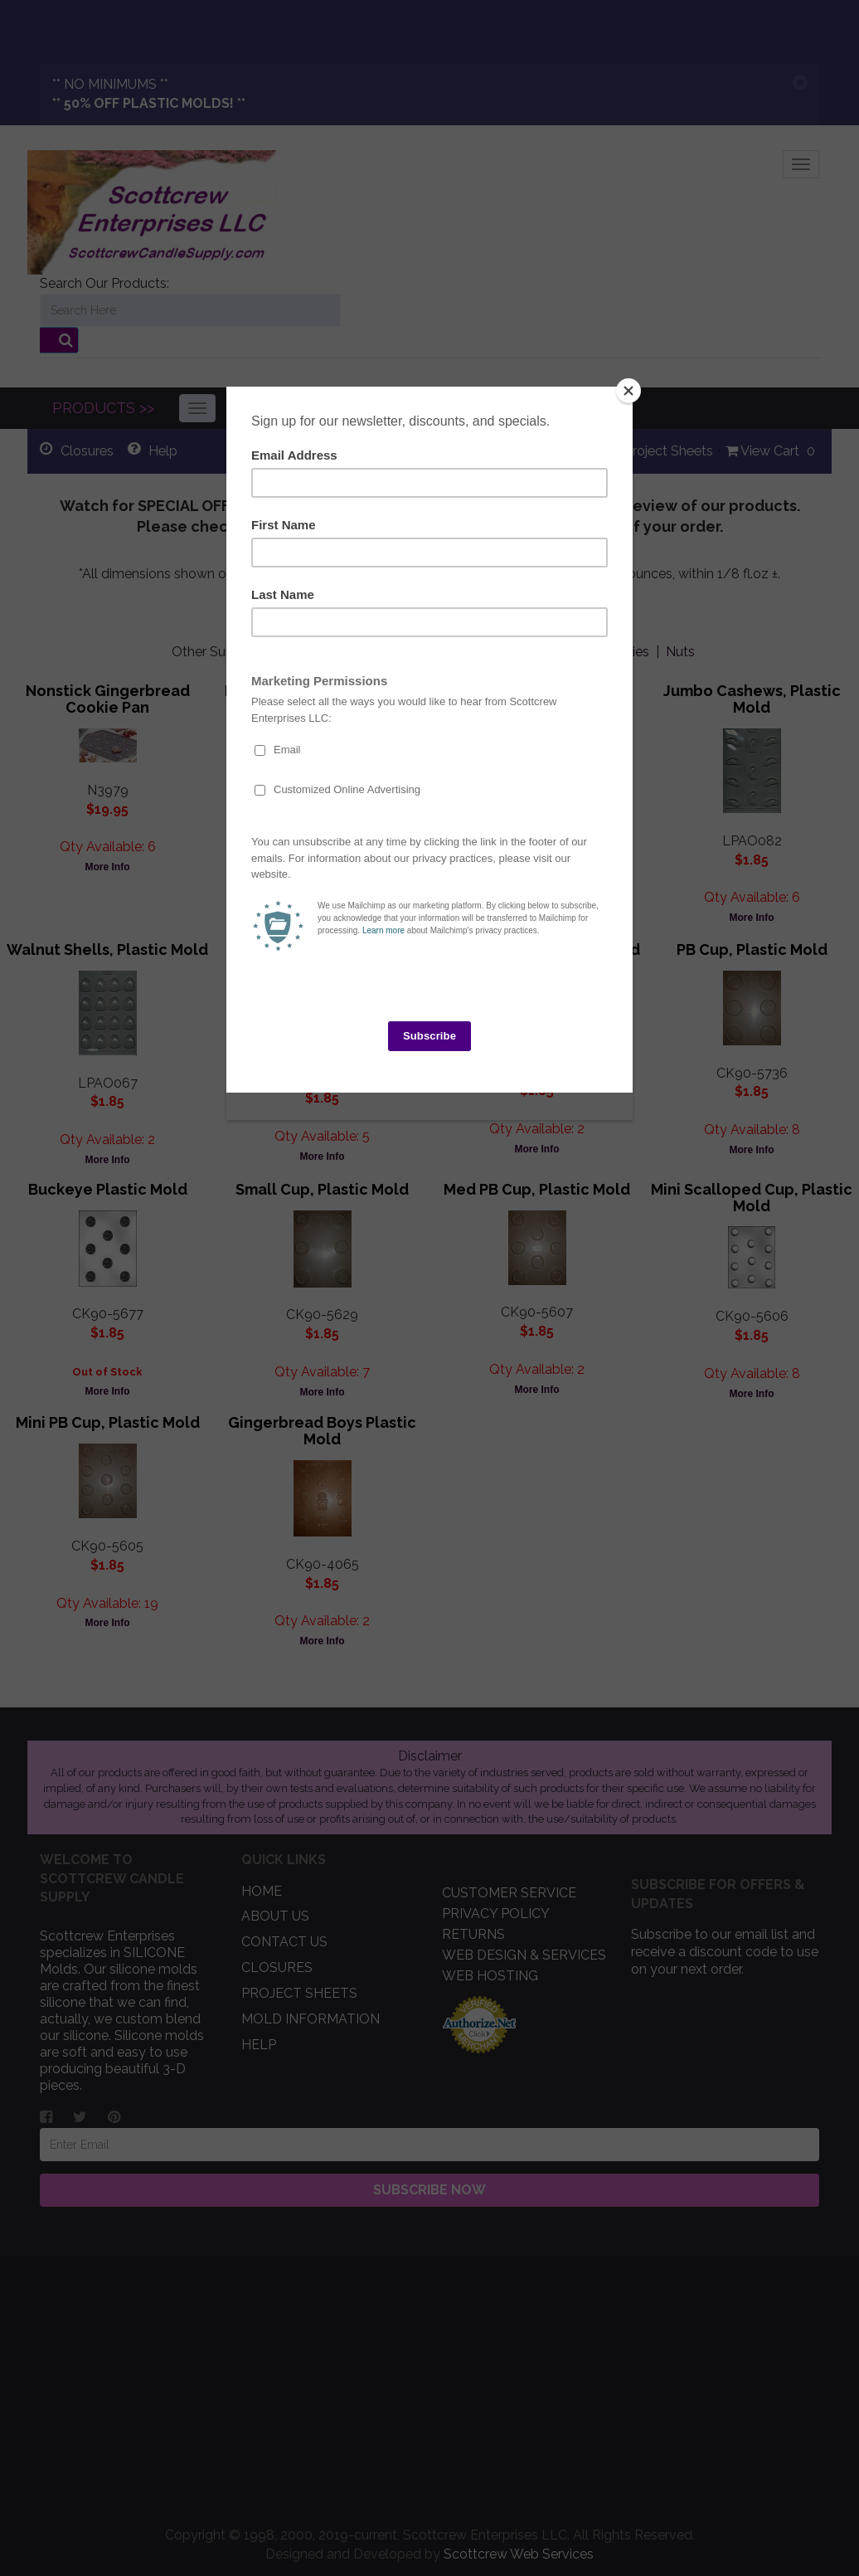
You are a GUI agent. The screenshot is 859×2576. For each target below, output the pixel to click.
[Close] (628, 390)
